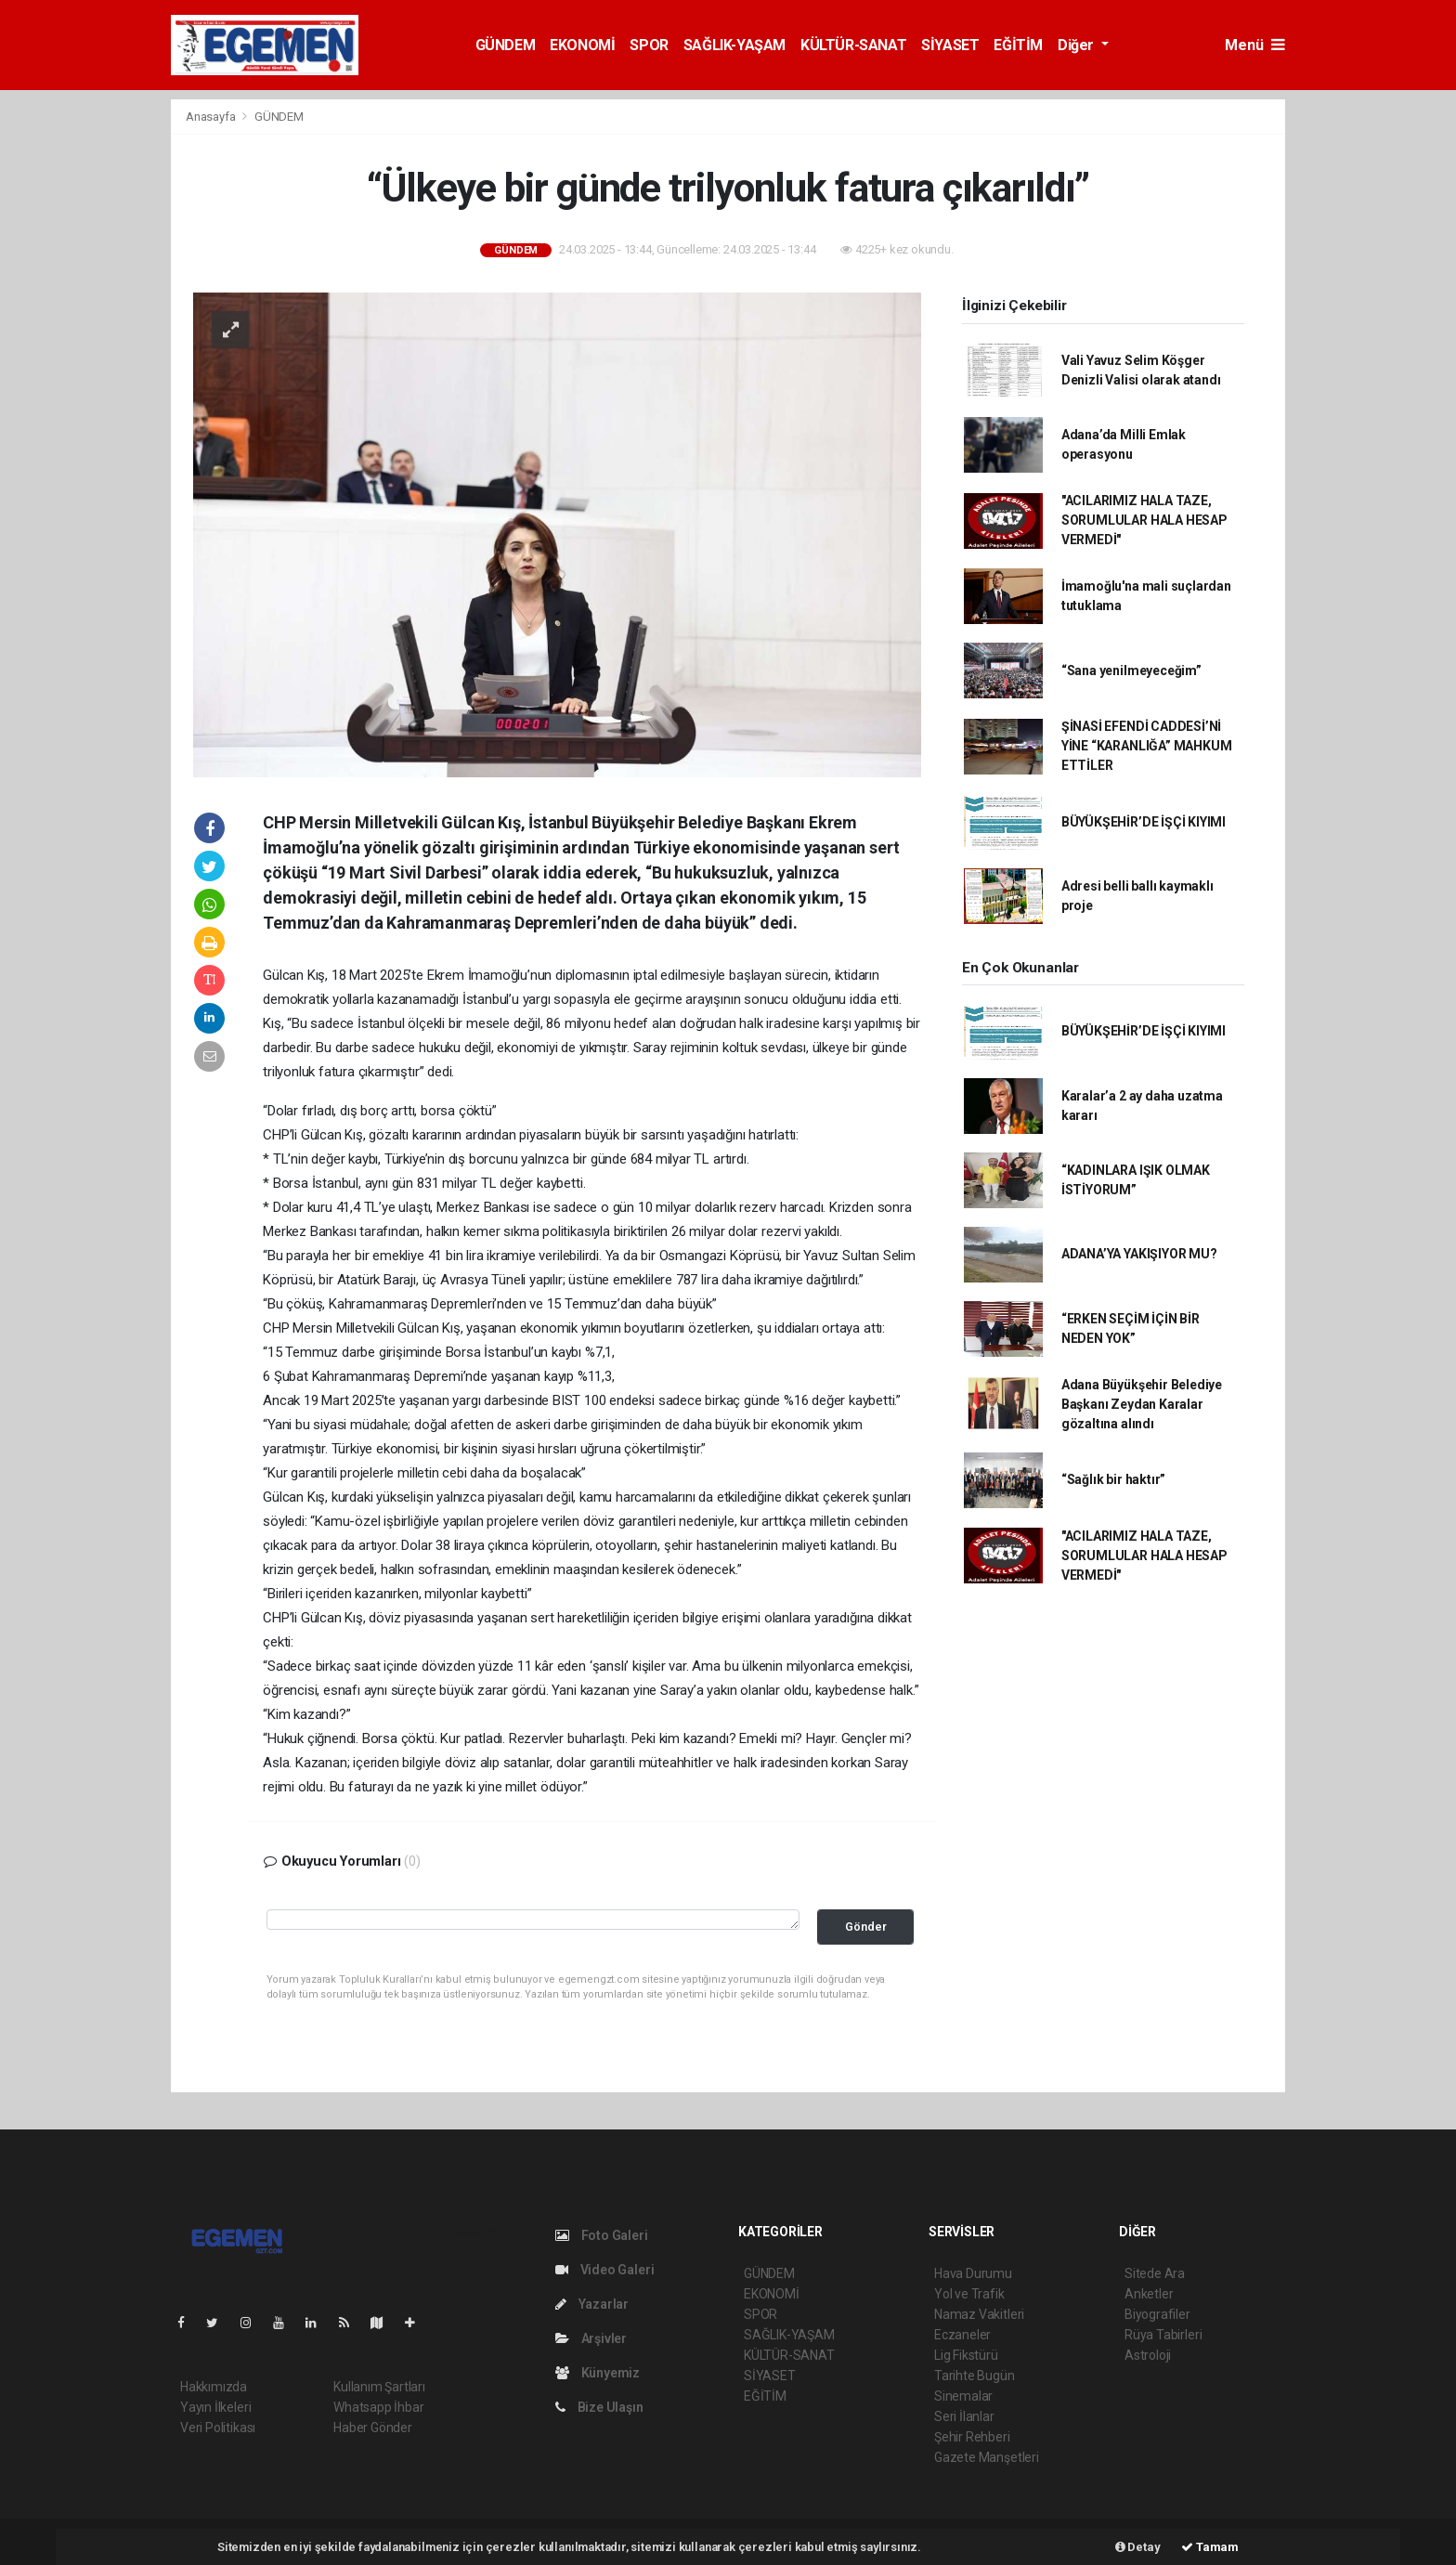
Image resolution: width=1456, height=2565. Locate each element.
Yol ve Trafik (969, 2293)
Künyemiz (597, 2372)
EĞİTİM (1018, 45)
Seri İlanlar (964, 2416)
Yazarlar (592, 2304)
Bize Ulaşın (599, 2407)
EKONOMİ (582, 45)
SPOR (649, 45)
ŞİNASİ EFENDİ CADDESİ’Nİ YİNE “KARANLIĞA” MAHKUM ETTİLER (1146, 746)
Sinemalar (963, 2396)
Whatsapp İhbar (378, 2407)
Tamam (1210, 2547)
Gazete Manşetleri (986, 2457)
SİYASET (950, 45)
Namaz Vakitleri (979, 2314)
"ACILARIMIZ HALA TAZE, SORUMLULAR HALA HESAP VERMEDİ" (1144, 520)
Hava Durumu (973, 2273)
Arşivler (591, 2338)
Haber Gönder (372, 2427)
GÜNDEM (505, 45)
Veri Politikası (217, 2427)
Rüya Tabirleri (1163, 2334)
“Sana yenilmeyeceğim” (1131, 670)
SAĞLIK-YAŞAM (734, 45)
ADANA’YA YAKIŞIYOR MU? (1139, 1253)
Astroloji (1147, 2355)
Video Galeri (604, 2269)
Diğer (1078, 45)
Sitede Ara (1154, 2273)
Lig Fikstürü (966, 2355)
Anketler (1148, 2293)
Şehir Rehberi (972, 2436)
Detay (1138, 2547)
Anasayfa (212, 117)
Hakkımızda (213, 2386)
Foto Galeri (601, 2235)
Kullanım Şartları (379, 2386)
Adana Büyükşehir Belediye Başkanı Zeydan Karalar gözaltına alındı (1141, 1404)
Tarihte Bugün (974, 2375)
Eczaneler (962, 2334)
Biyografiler (1157, 2314)
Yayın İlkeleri (215, 2407)
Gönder (866, 1927)
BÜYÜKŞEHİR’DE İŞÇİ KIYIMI (1143, 821)
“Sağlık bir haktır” (1113, 1479)
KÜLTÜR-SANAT (853, 45)
